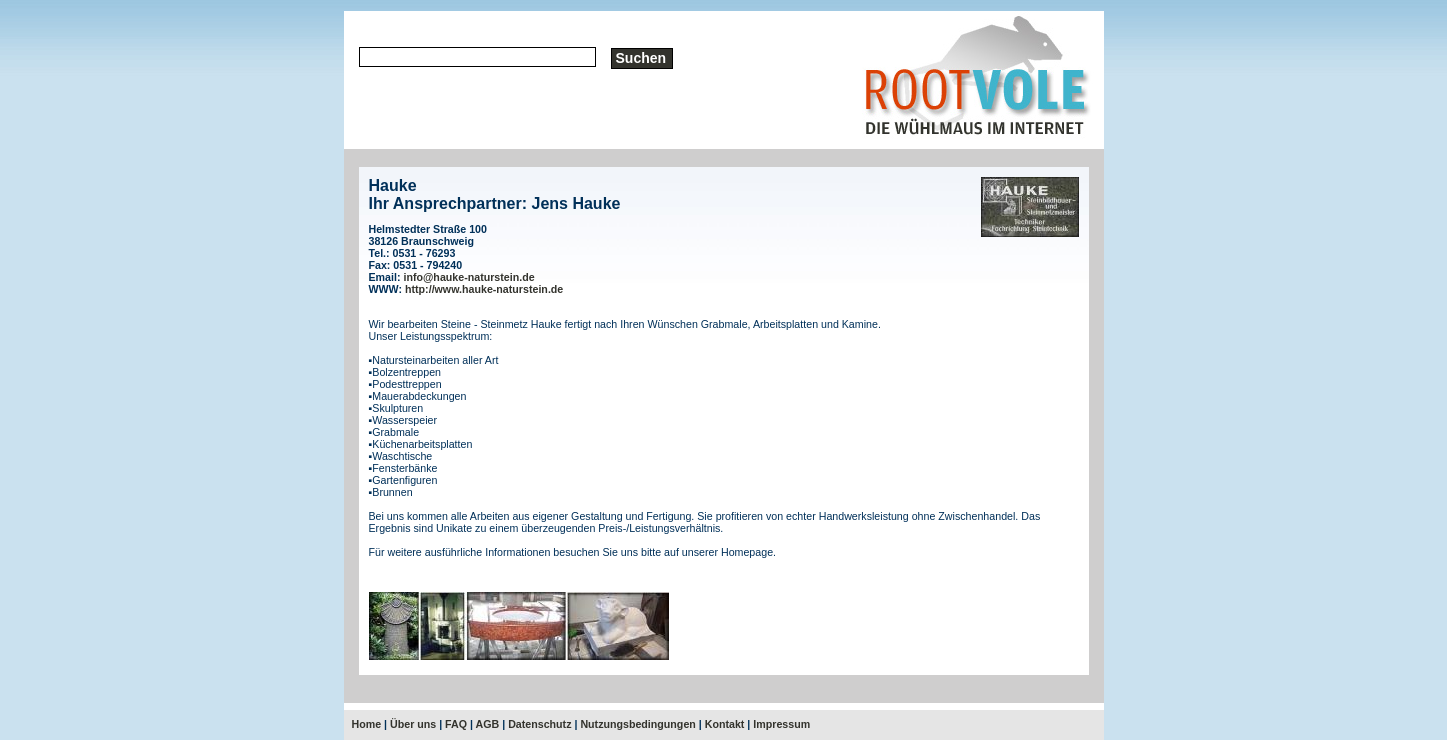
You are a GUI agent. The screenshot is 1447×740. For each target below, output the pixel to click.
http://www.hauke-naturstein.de (484, 289)
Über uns (413, 724)
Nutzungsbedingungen (637, 724)
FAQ (456, 724)
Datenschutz (539, 724)
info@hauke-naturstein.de (468, 277)
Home (367, 724)
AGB (488, 724)
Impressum (781, 724)
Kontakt (725, 724)
